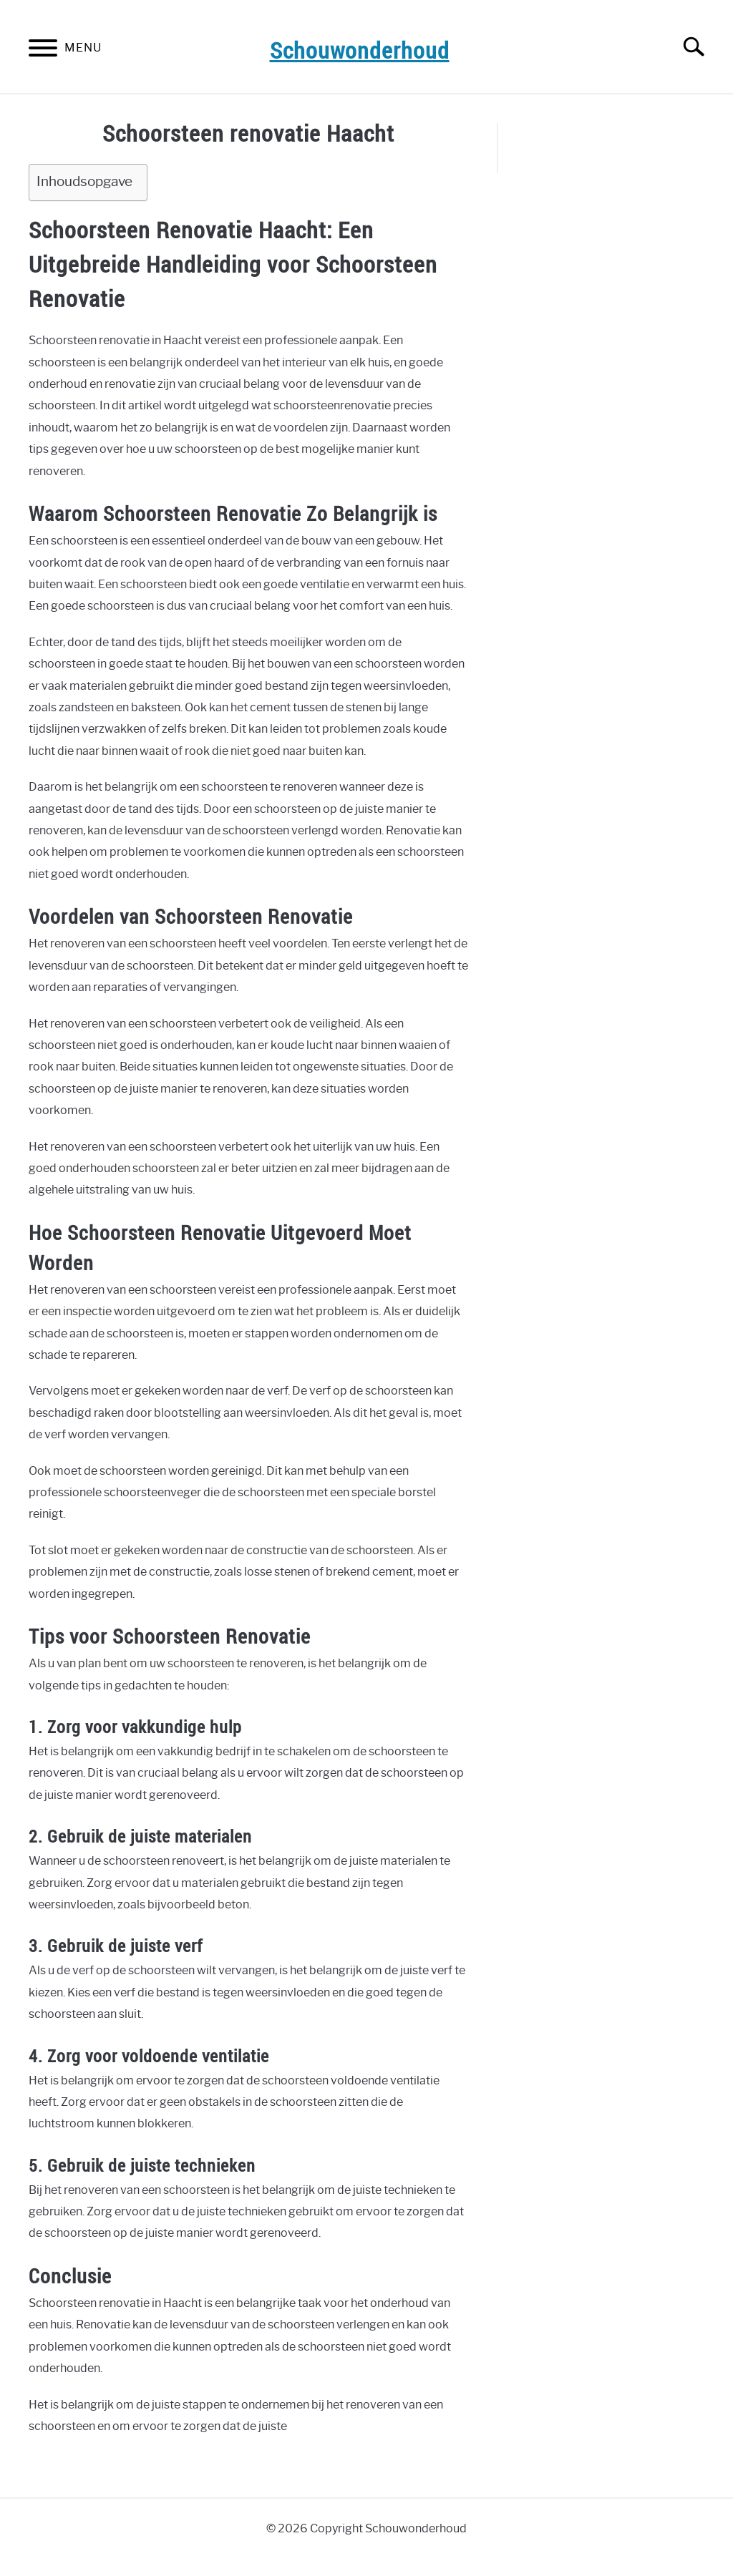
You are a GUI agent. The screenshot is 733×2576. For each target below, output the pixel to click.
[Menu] (43, 50)
